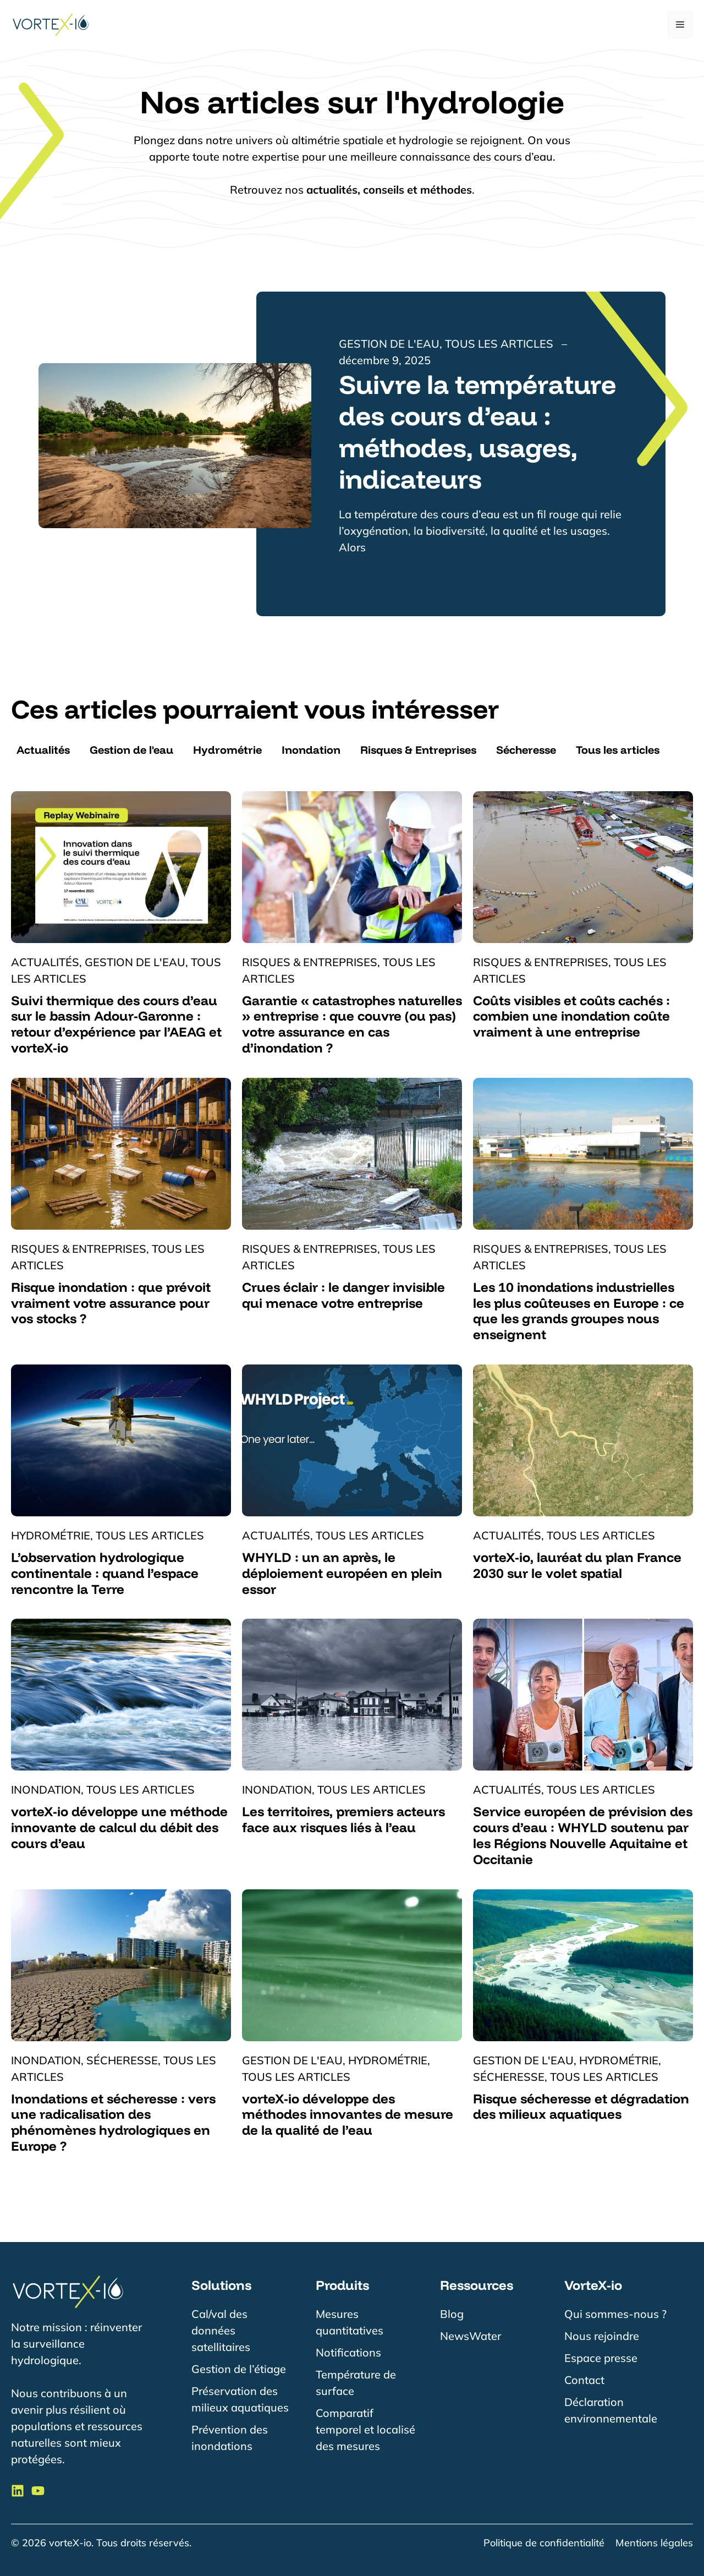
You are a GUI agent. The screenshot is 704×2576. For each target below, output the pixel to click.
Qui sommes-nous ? (615, 2314)
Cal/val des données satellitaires (220, 2330)
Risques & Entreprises (418, 750)
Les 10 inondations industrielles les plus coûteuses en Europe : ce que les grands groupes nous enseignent (578, 1310)
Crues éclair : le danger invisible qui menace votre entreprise (343, 1295)
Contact (584, 2380)
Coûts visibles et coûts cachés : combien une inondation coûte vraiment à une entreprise (571, 1016)
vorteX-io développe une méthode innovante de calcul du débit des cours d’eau (119, 1827)
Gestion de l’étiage (238, 2369)
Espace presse (600, 2358)
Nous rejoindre (601, 2336)
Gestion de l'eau (131, 750)
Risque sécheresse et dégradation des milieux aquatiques (581, 2106)
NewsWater (470, 2336)
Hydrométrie (227, 750)
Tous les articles (617, 750)
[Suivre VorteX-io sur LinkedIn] (17, 2490)
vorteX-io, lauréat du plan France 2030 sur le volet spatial (577, 1565)
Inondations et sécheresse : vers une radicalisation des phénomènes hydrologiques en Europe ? (113, 2122)
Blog (452, 2314)
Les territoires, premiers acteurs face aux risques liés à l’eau (343, 1819)
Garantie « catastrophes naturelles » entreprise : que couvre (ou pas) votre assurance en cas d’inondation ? (352, 1024)
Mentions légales (654, 2542)
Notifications (348, 2352)
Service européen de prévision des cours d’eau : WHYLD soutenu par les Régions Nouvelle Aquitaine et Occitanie (582, 1835)
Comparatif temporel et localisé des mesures (365, 2429)
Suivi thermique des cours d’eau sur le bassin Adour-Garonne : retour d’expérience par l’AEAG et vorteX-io (116, 1024)
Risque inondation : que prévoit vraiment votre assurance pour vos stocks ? (111, 1303)
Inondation (311, 750)
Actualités (43, 750)
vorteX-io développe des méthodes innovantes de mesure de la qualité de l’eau (347, 2114)
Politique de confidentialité (543, 2542)
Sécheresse (526, 750)
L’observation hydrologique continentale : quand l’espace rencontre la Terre (105, 1573)
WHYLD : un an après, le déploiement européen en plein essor (342, 1573)
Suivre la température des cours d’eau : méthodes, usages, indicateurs (477, 432)
